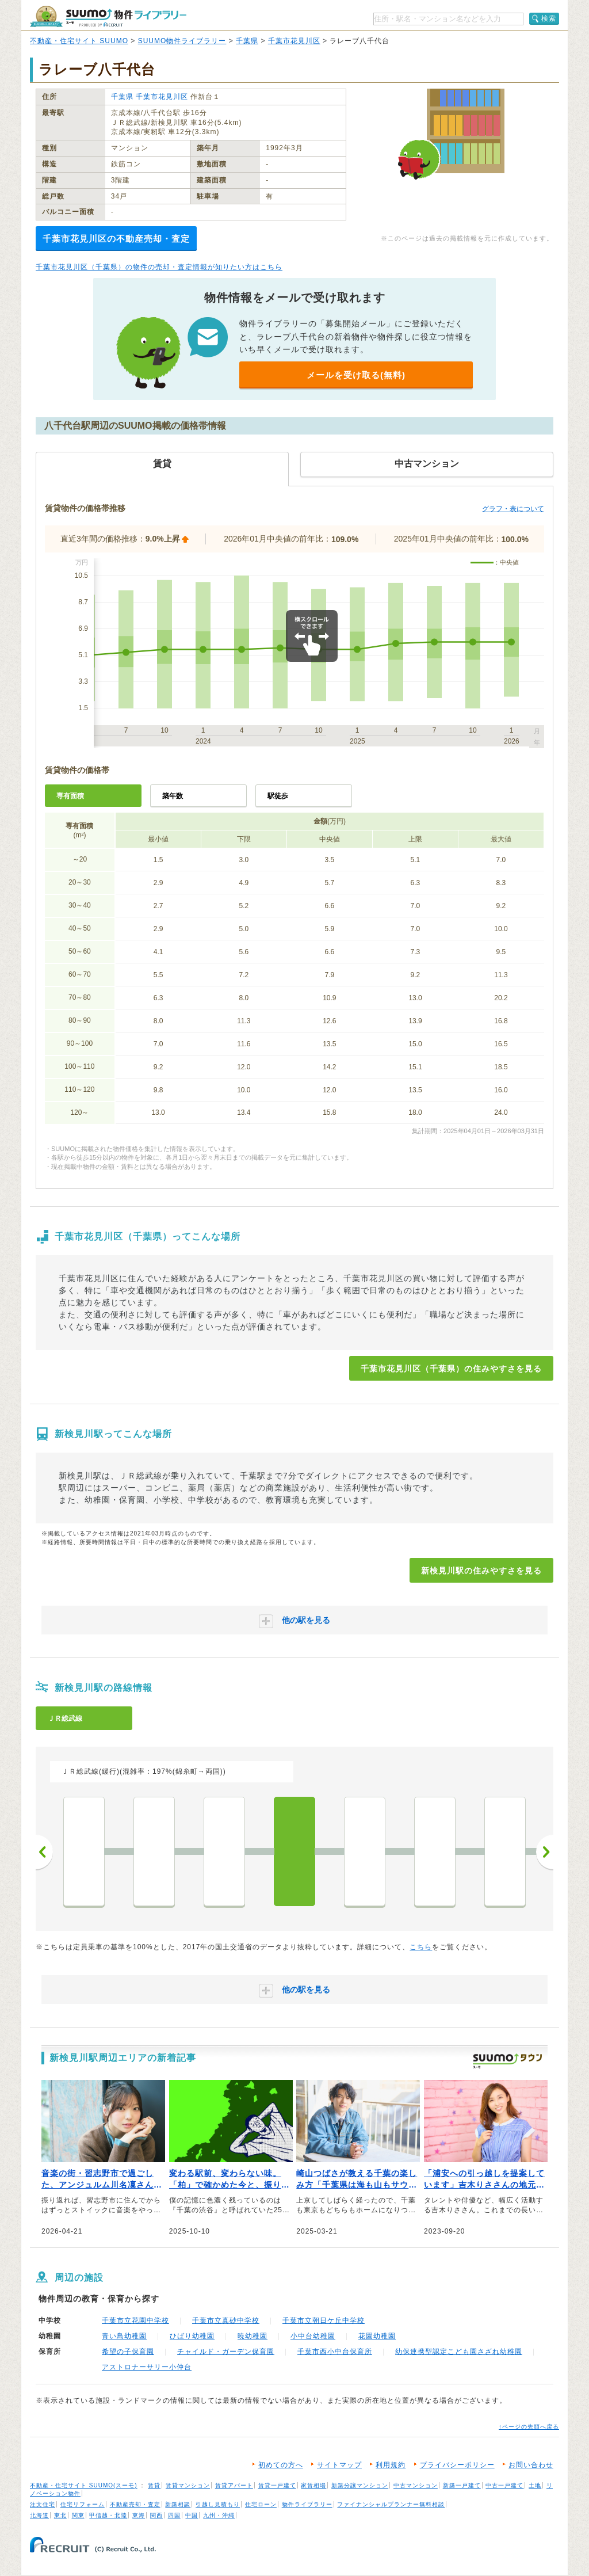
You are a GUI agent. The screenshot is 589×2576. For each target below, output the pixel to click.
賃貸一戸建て (277, 2485)
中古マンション (415, 2485)
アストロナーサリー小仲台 (147, 2367)
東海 (138, 2515)
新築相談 (177, 2504)
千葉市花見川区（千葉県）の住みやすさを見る (451, 1368)
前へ (44, 1852)
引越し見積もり (218, 2504)
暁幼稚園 (252, 2336)
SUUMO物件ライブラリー (182, 41)
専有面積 (70, 796)
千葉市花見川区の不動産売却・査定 (116, 238)
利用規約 (391, 2465)
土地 (535, 2485)
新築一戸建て (462, 2485)
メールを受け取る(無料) (356, 375)
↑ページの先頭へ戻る (529, 2426)
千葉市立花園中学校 (135, 2320)
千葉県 (247, 41)
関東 (78, 2515)
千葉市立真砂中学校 (225, 2320)
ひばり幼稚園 (192, 2336)
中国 (191, 2515)
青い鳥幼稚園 (124, 2336)
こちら (421, 1947)
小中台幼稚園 (312, 2336)
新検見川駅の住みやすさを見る (481, 1570)
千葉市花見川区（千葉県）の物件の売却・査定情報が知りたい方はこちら (159, 267)
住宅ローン (261, 2504)
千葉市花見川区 (294, 41)
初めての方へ (280, 2465)
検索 (548, 18)
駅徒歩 (277, 796)
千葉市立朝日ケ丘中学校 (323, 2320)
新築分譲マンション (359, 2485)
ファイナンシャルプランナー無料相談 (391, 2504)
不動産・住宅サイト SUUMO (79, 41)
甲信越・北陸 (108, 2515)
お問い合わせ (530, 2465)
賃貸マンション (188, 2485)
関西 (156, 2515)
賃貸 (154, 2485)
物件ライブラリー (307, 2504)
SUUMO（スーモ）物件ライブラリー (108, 16)
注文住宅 (42, 2504)
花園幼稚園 (377, 2336)
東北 (60, 2515)
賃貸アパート (234, 2485)
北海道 (39, 2515)
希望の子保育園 (128, 2352)
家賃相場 (313, 2485)
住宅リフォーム (82, 2504)
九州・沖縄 (219, 2515)
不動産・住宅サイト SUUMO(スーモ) (83, 2485)
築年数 (172, 796)
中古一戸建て (504, 2485)
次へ (544, 1852)
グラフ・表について (513, 509)
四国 (174, 2515)
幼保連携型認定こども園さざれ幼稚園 (458, 2352)
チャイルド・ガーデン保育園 (225, 2352)
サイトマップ (339, 2465)
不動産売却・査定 (135, 2504)
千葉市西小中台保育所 (334, 2352)
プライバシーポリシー (457, 2465)
